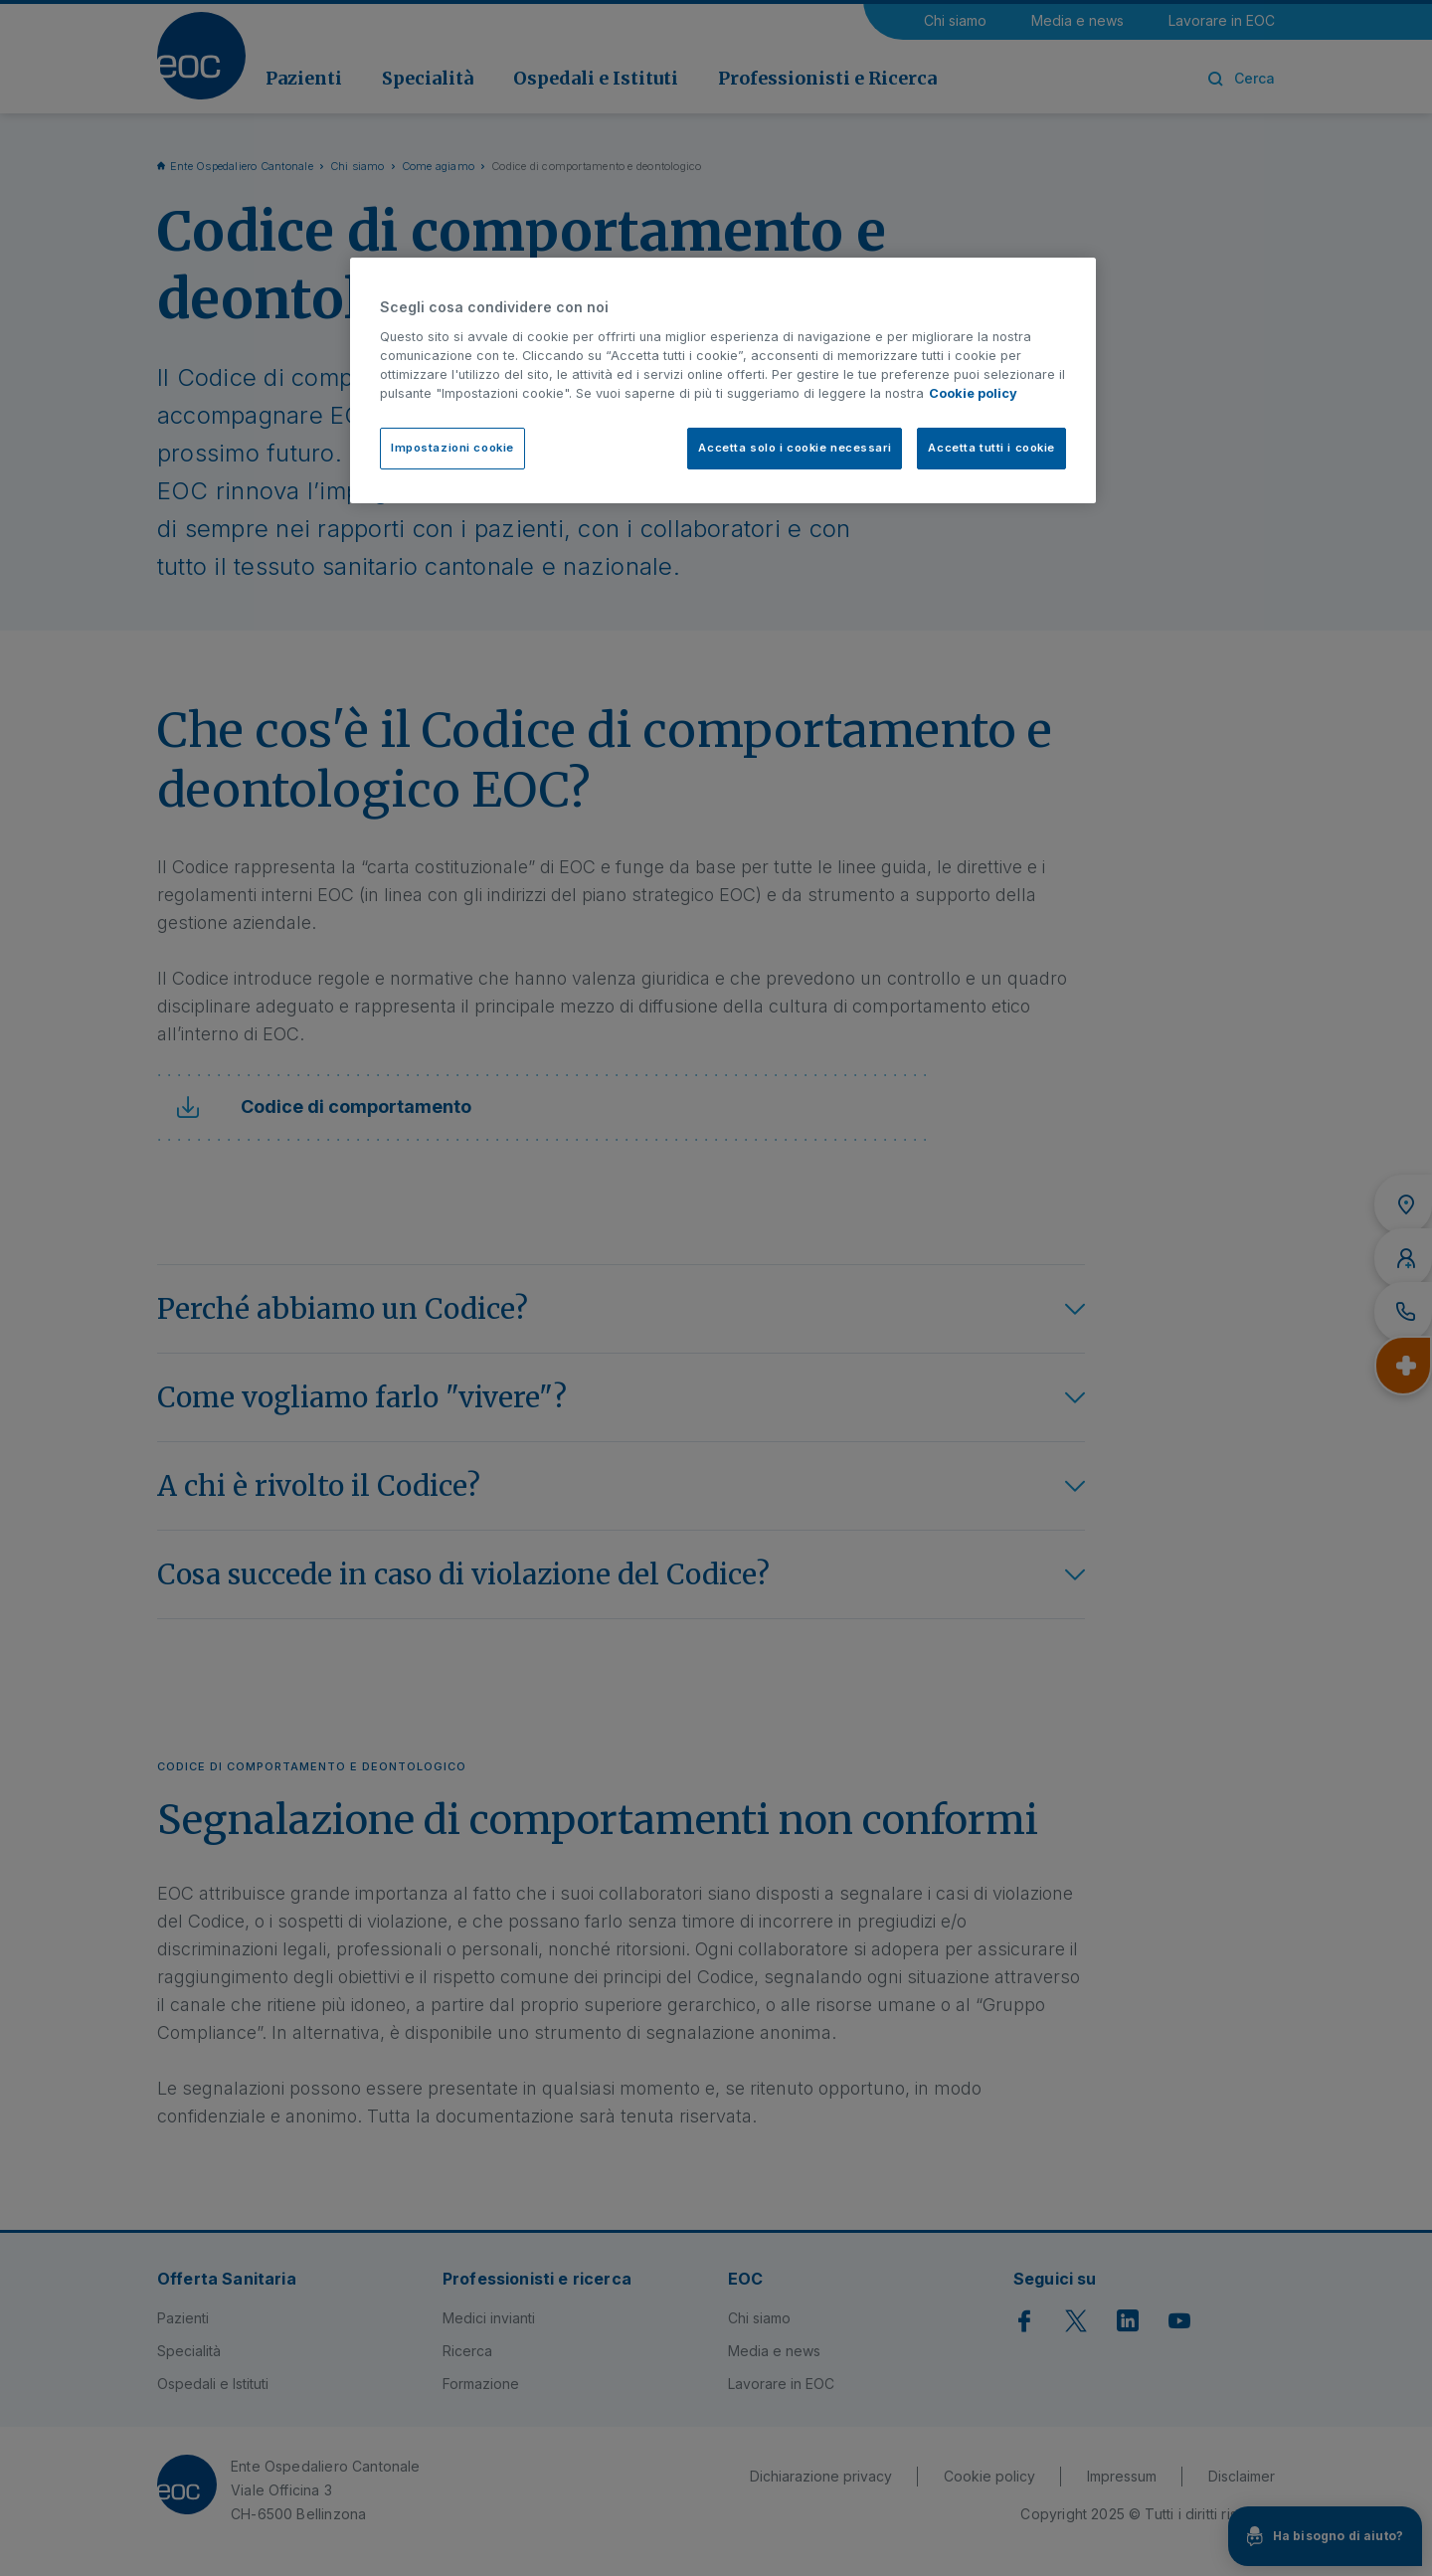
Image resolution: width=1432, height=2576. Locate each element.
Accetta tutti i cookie (991, 448)
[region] (723, 380)
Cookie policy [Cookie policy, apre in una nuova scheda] (973, 393)
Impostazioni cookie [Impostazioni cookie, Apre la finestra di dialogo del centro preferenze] (452, 448)
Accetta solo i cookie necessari (794, 448)
